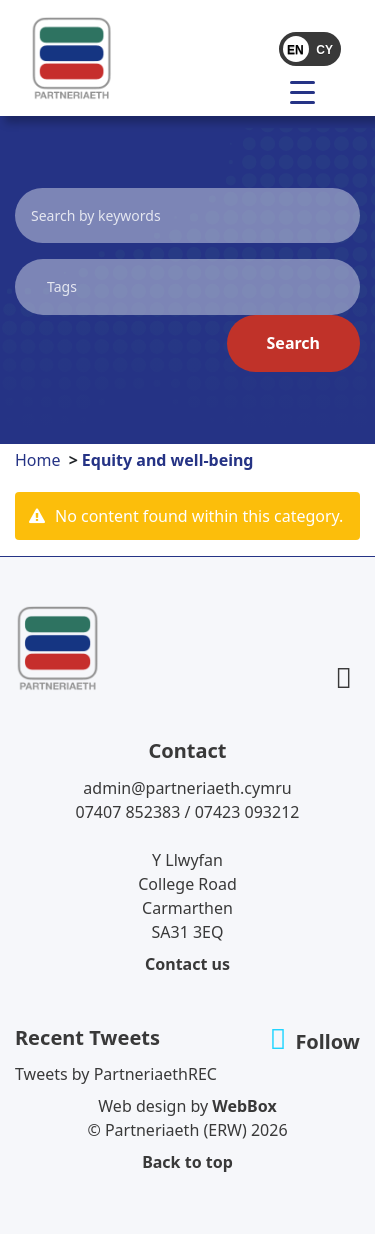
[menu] (310, 91)
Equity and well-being (168, 460)
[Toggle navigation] (262, 91)
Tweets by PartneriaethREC (116, 1074)
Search (293, 343)
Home (38, 460)
